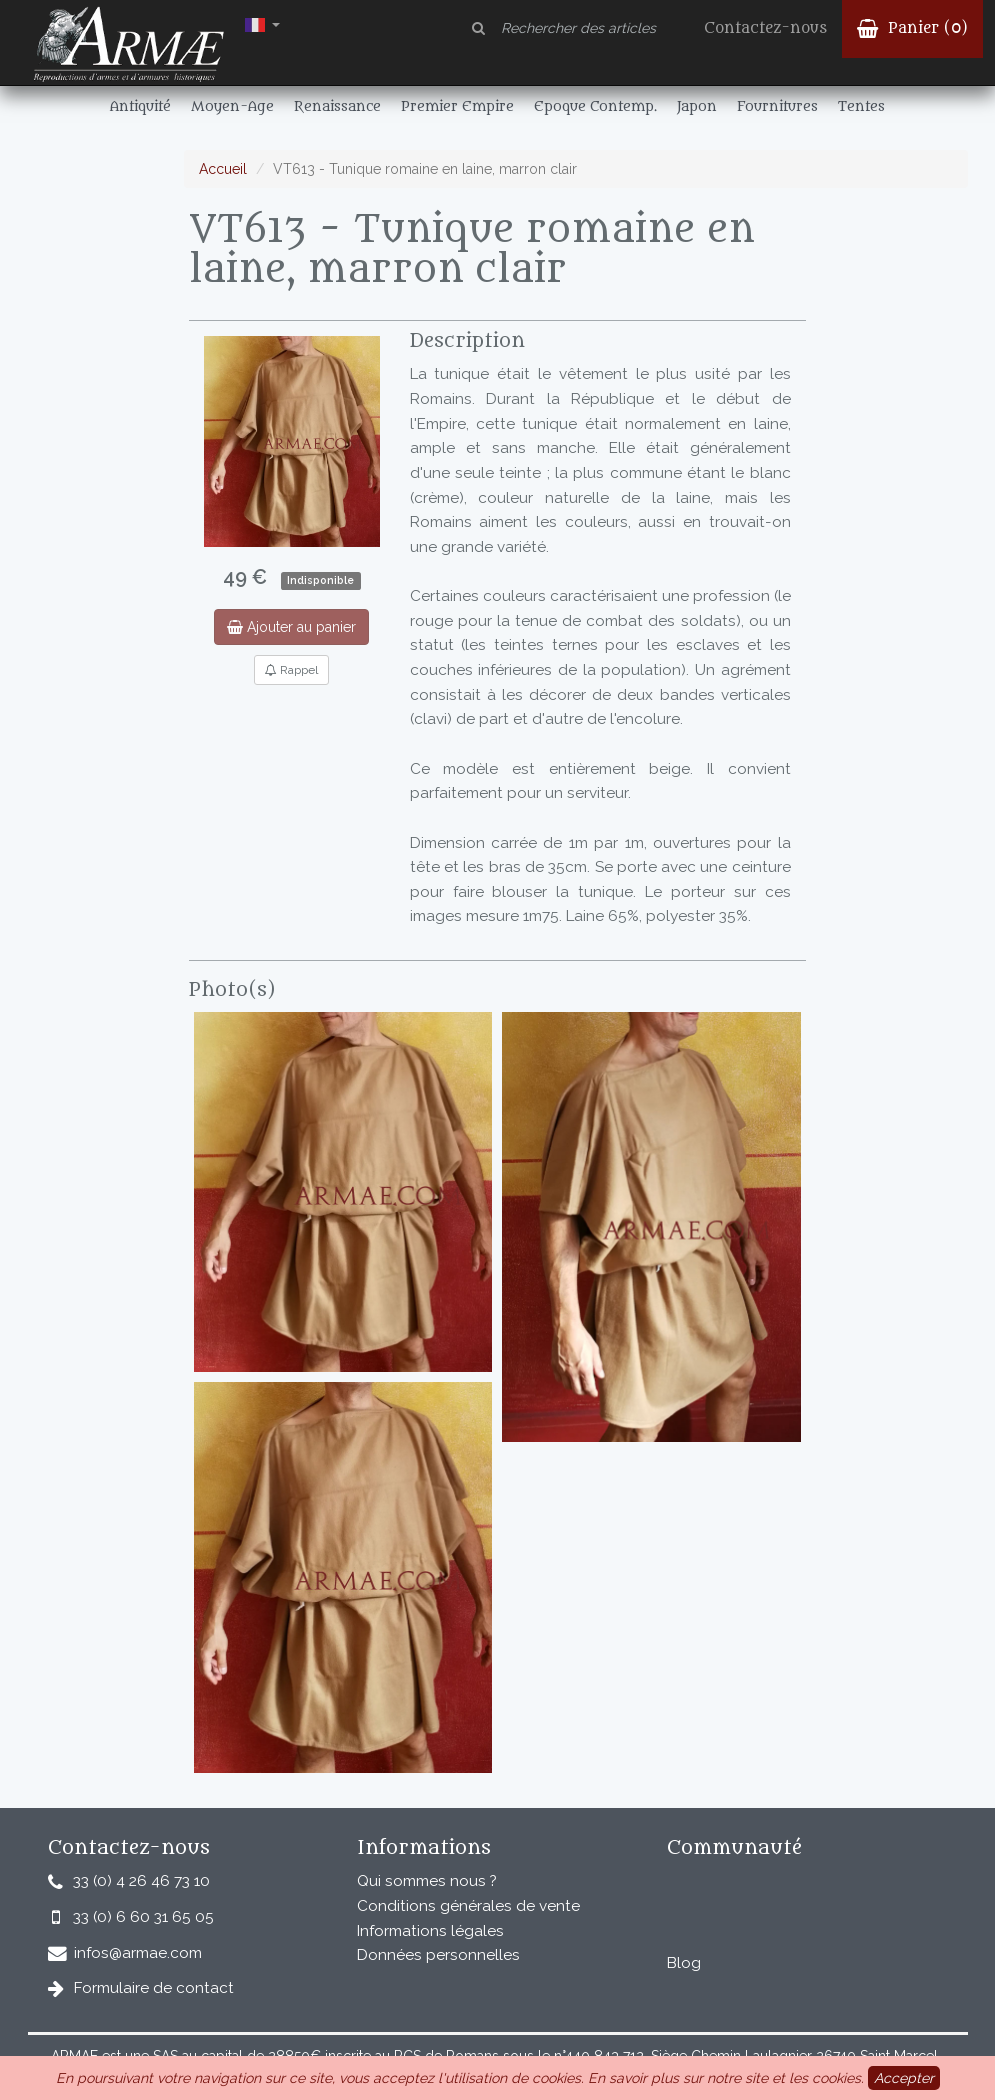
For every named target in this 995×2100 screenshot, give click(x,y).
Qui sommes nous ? (427, 1881)
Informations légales (430, 1931)
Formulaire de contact (154, 1988)
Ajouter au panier (291, 627)
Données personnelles (438, 1955)
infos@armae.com (138, 1953)
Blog (684, 1963)
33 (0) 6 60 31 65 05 (143, 1917)
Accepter (904, 2078)
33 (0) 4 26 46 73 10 (141, 1881)
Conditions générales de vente (468, 1906)
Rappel (291, 670)
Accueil (223, 169)
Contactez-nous (765, 28)
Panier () (912, 28)
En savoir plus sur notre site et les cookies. (726, 2078)
